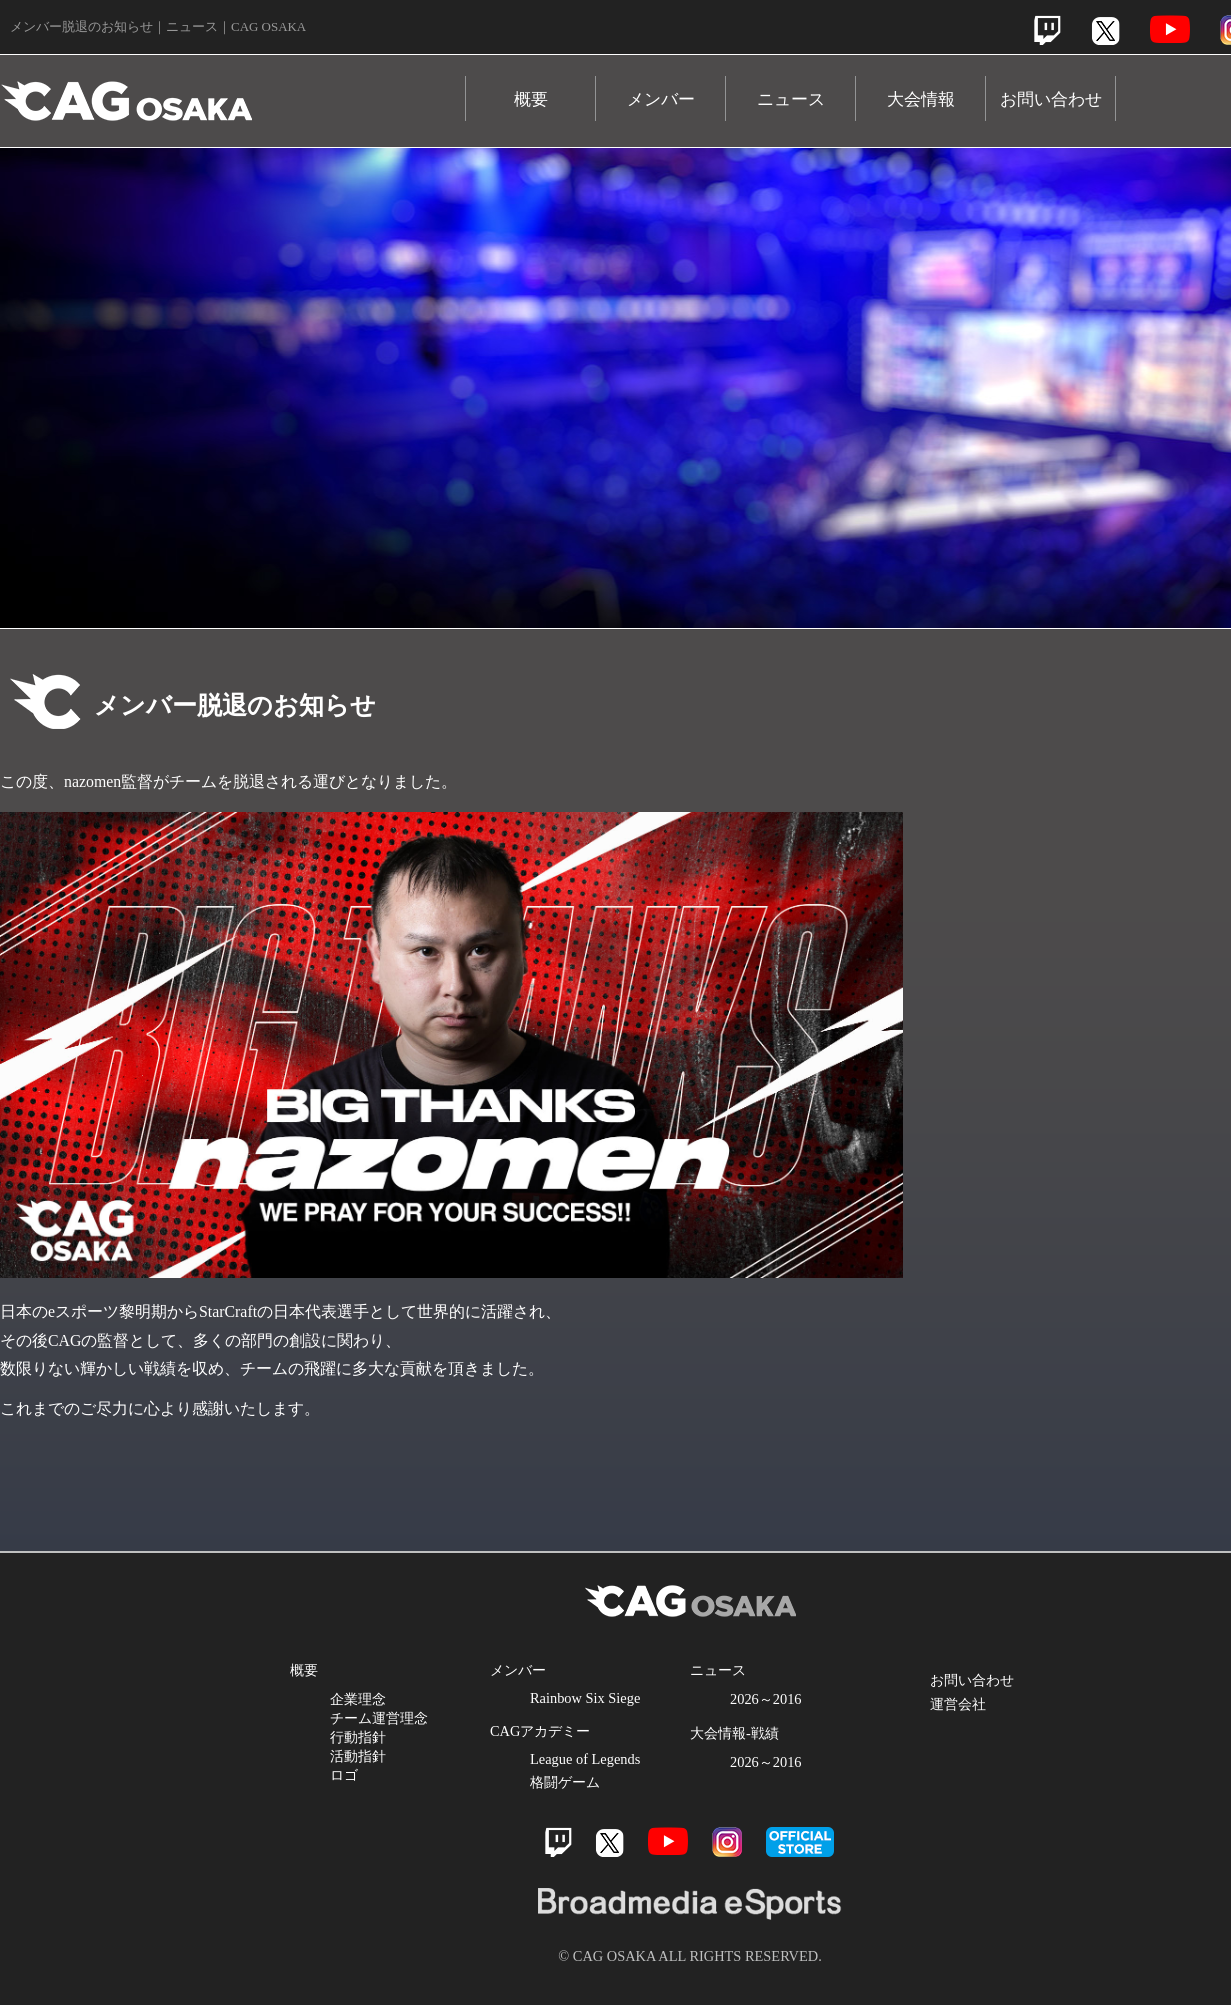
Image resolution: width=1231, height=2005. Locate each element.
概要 (531, 99)
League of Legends (585, 1759)
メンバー (661, 99)
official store (800, 1842)
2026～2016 (766, 1699)
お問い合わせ (1051, 99)
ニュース (791, 99)
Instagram (727, 1842)
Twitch (1047, 30)
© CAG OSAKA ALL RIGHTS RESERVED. (690, 1956)
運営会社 (958, 1704)
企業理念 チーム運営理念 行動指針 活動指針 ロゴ (379, 1737)
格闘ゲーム (565, 1782)
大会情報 (921, 99)
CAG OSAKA (233, 91)
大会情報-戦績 (734, 1733)
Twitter (1105, 30)
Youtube (1170, 29)
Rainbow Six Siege (585, 1698)
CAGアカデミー (540, 1731)
